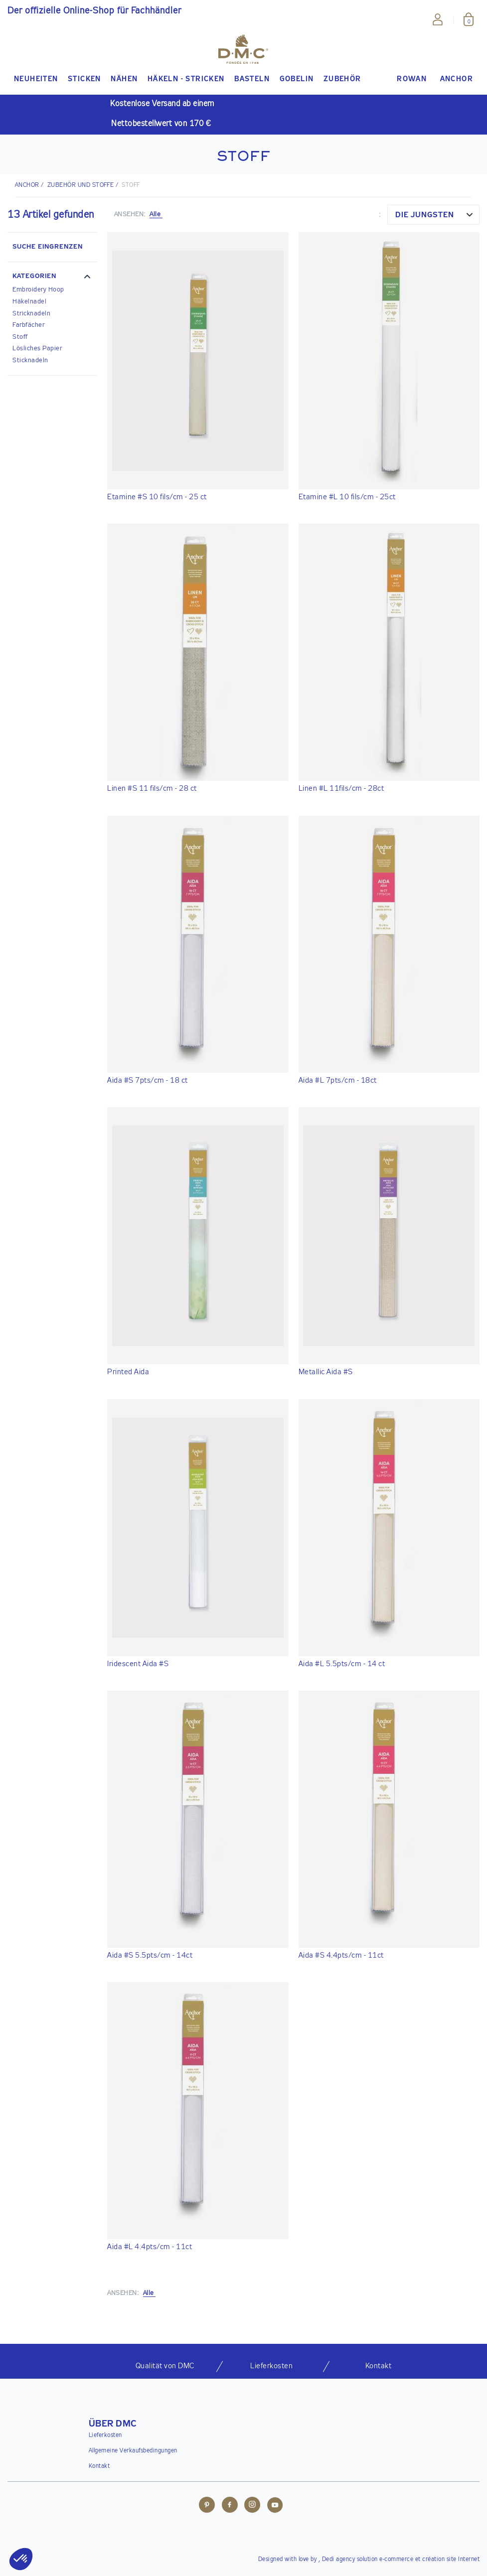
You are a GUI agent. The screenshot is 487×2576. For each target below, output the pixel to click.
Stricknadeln (31, 313)
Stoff (20, 337)
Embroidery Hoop (38, 289)
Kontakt (99, 2466)
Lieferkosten (105, 2435)
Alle (156, 214)
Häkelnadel (29, 301)
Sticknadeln (30, 360)
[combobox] (433, 215)
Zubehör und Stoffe (80, 185)
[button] (52, 277)
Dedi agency (338, 2560)
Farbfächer (28, 325)
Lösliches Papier (37, 348)
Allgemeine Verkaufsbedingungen (133, 2451)
